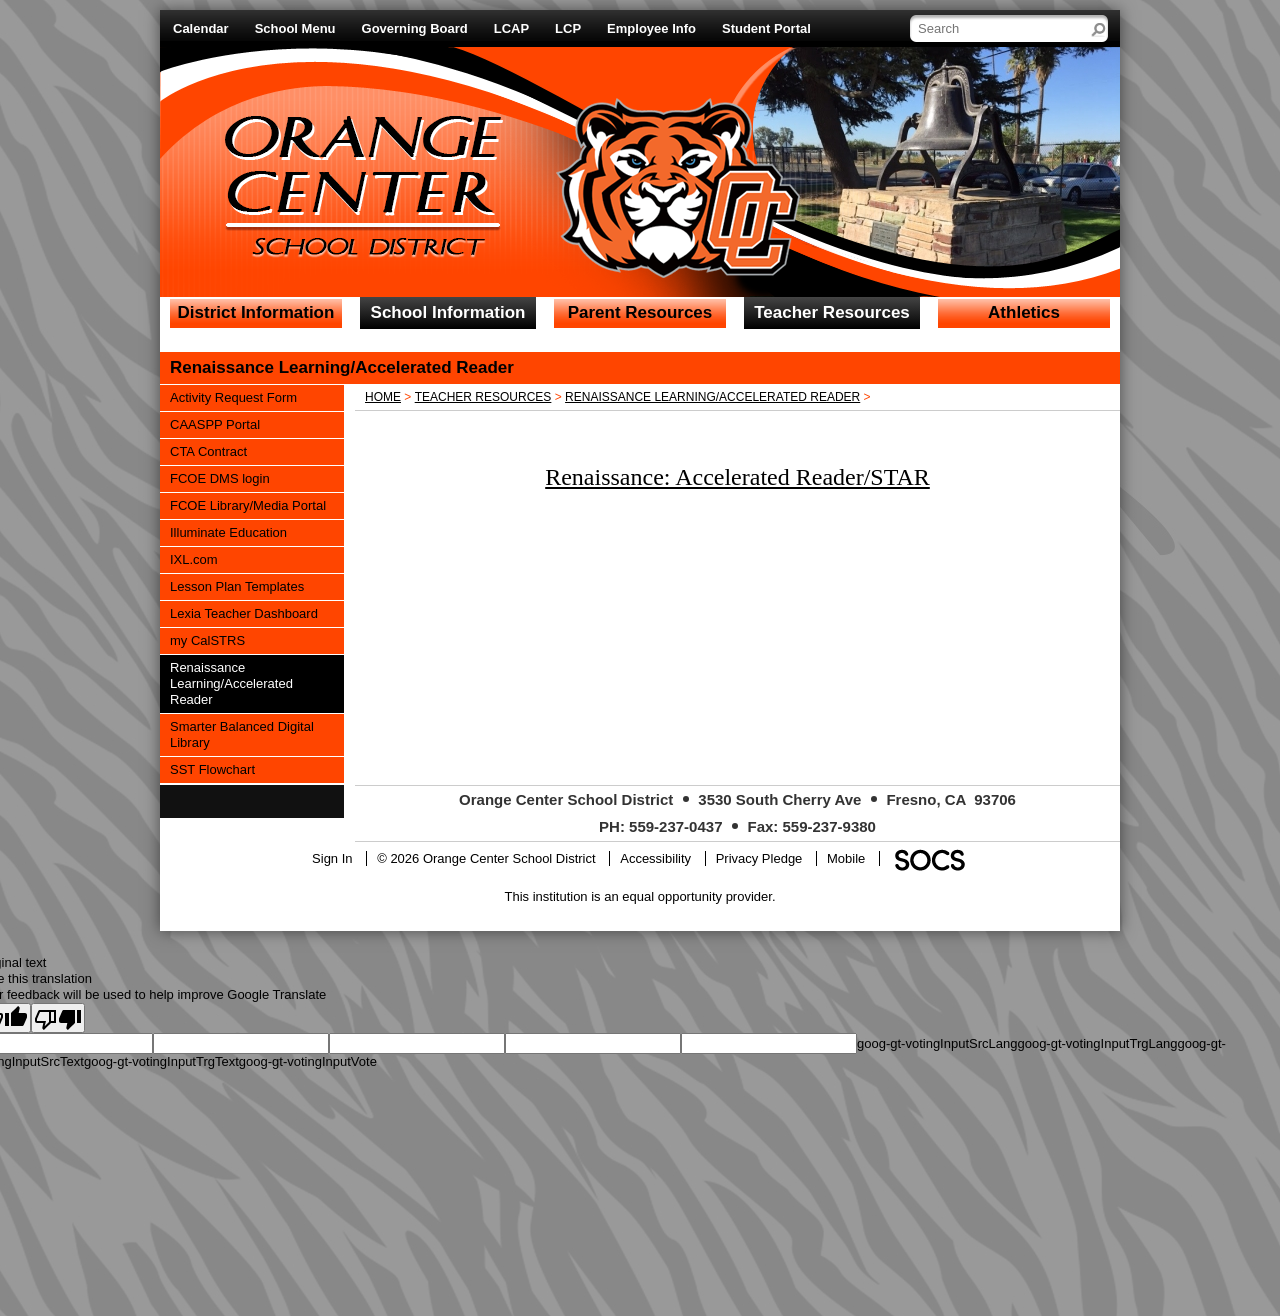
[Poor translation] (58, 1018)
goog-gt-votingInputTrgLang (1097, 1043)
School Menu (295, 28)
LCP (568, 28)
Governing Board (415, 28)
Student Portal (766, 28)
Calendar (201, 28)
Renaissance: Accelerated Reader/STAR (737, 477)
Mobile (846, 858)
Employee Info (651, 28)
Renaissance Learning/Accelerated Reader (712, 397)
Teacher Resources (483, 397)
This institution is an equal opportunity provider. (640, 896)
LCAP (511, 28)
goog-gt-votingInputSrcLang (937, 1043)
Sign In (332, 858)
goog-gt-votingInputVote (308, 1061)
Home (383, 397)
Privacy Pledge (759, 858)
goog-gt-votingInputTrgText (161, 1061)
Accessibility (655, 858)
